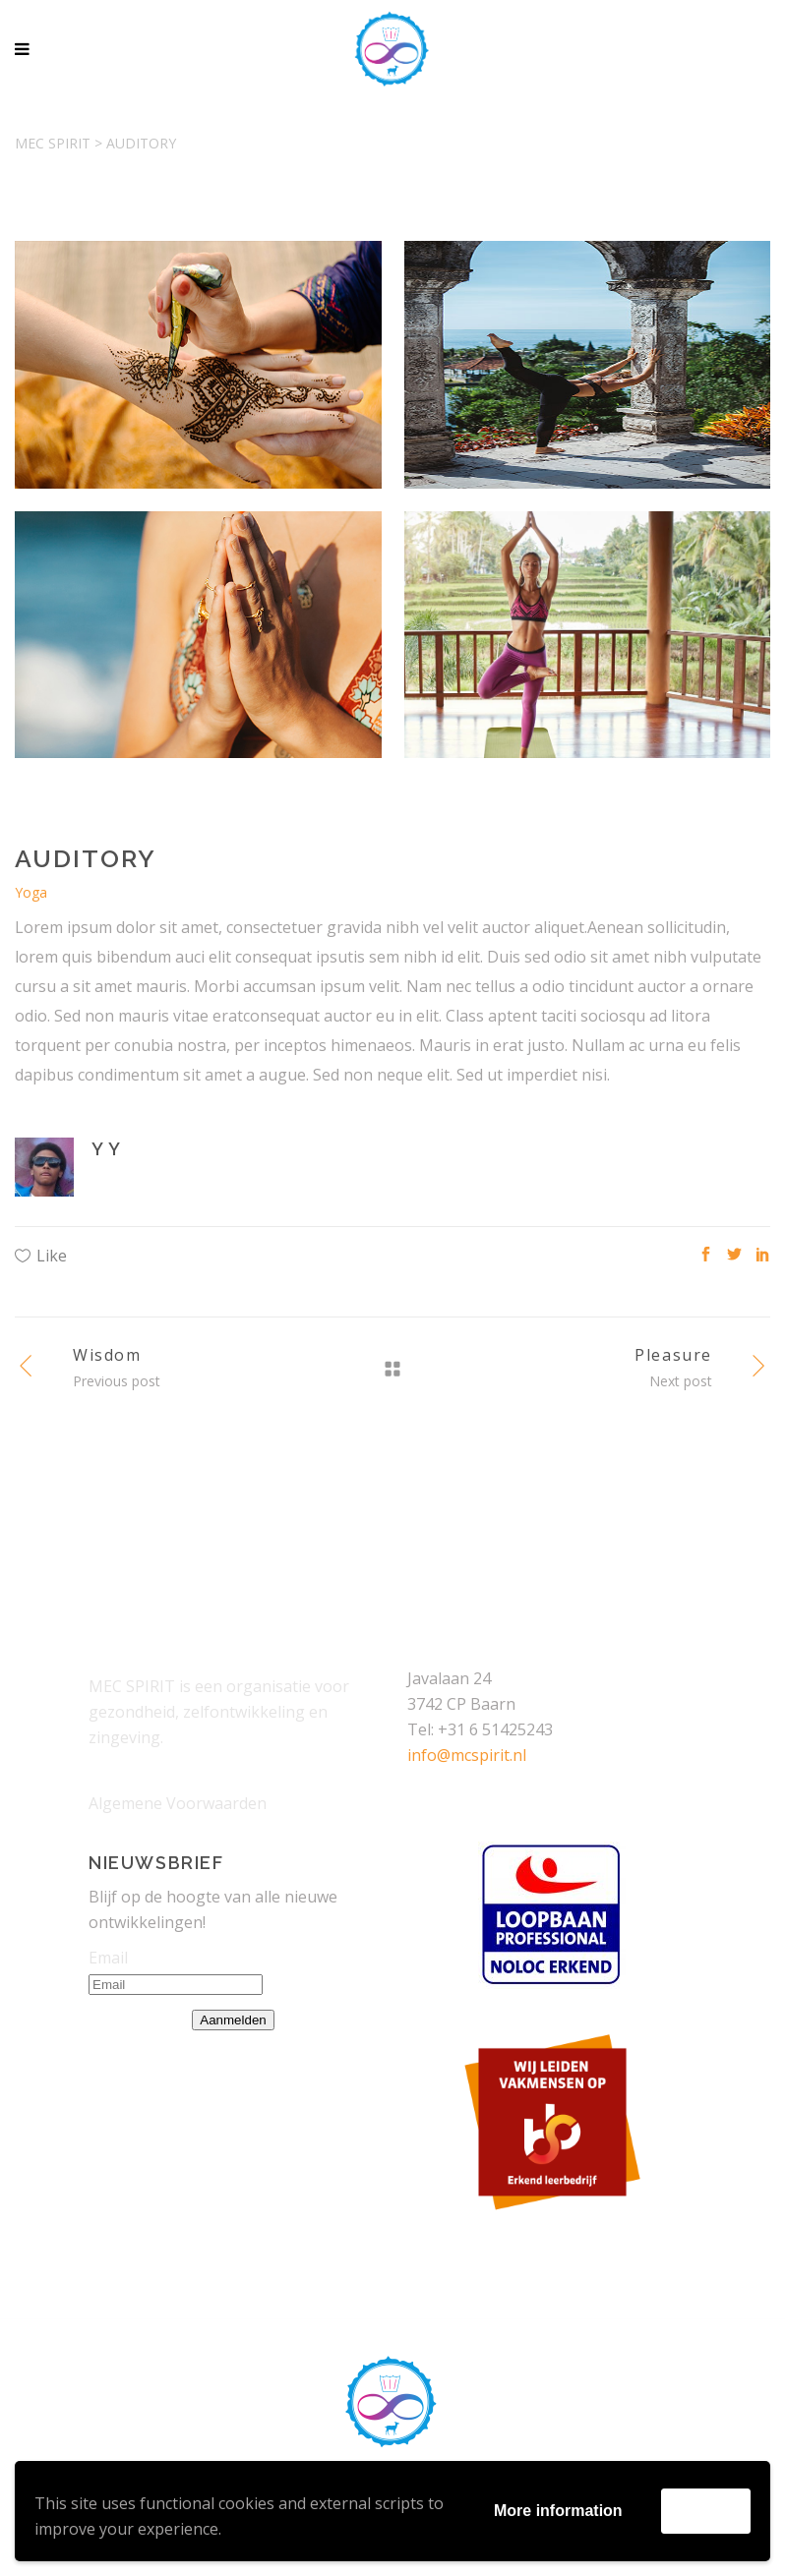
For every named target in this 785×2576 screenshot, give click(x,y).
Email (108, 1957)
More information (558, 2510)
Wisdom (107, 1355)
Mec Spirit (53, 143)
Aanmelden (233, 2020)
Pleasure (673, 1355)
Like (51, 1255)
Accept (706, 2510)
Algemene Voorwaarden (178, 1803)
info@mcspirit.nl (466, 1755)
